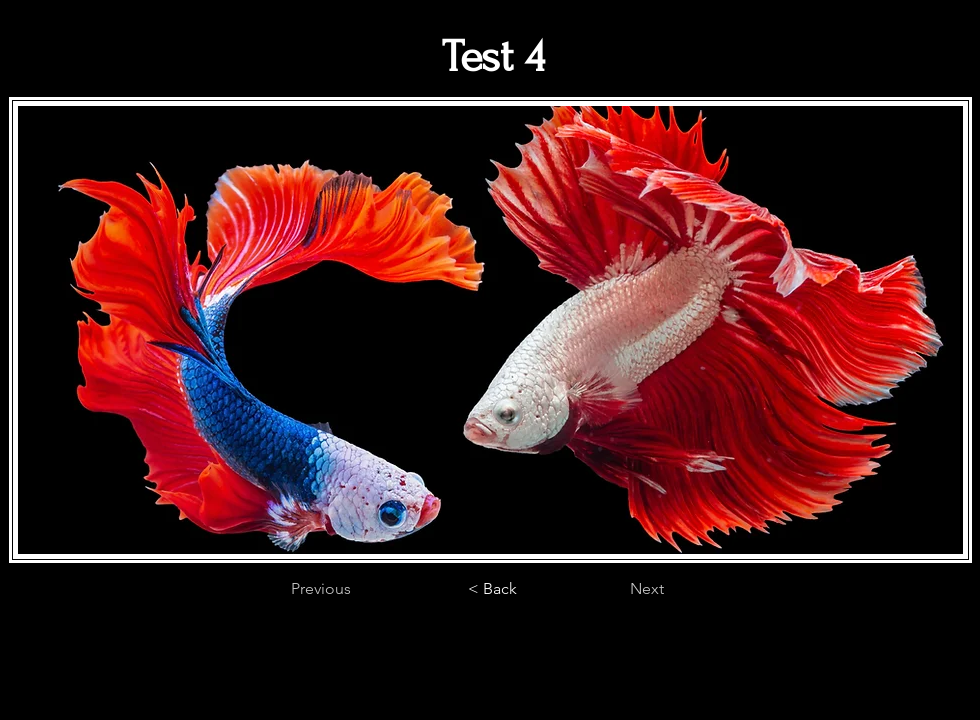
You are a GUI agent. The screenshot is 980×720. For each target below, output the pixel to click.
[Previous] (357, 589)
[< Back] (492, 589)
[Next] (614, 589)
